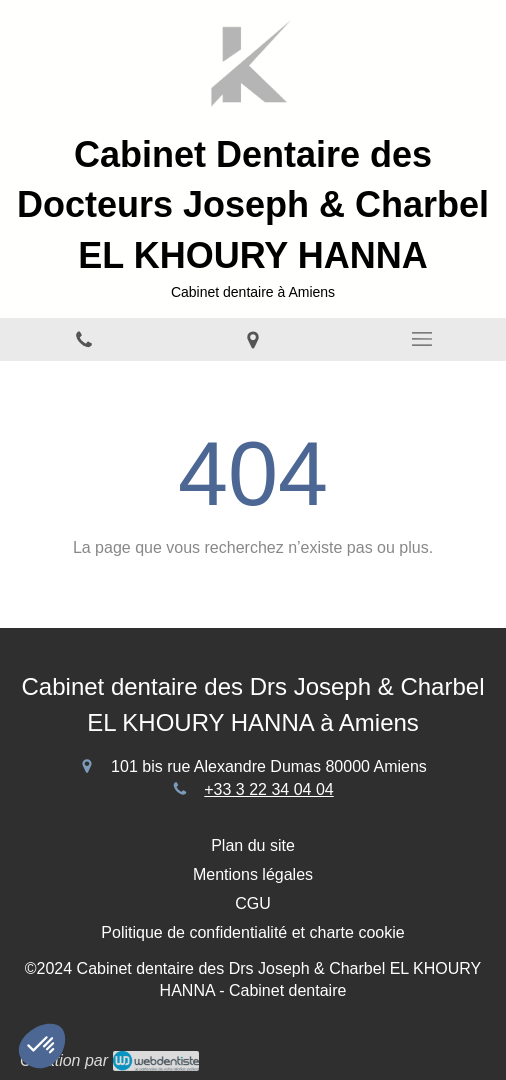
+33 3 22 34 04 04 (268, 789)
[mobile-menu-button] (421, 339)
